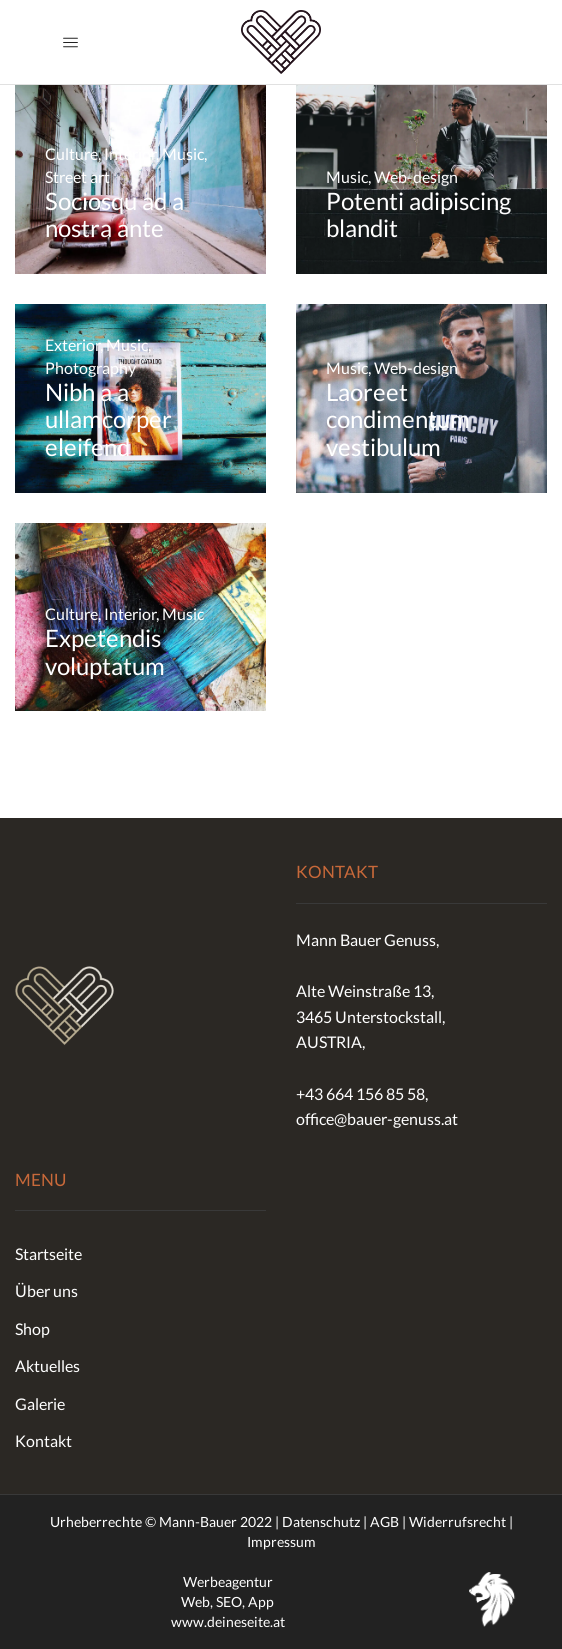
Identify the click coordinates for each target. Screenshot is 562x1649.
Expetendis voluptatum (105, 651)
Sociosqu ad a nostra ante (114, 214)
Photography (90, 367)
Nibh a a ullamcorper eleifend (108, 419)
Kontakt (43, 1440)
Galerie (40, 1403)
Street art (77, 176)
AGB (384, 1521)
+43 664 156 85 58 (360, 1093)
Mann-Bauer (198, 1521)
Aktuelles (47, 1365)
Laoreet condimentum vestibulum (398, 419)
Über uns (46, 1290)
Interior (130, 153)
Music (183, 153)
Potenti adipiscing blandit (418, 214)
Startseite (48, 1253)
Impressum (281, 1541)
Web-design (416, 176)
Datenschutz (321, 1521)
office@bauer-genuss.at (377, 1118)
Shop (32, 1328)
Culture (71, 153)
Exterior (72, 344)
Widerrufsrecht (457, 1521)
